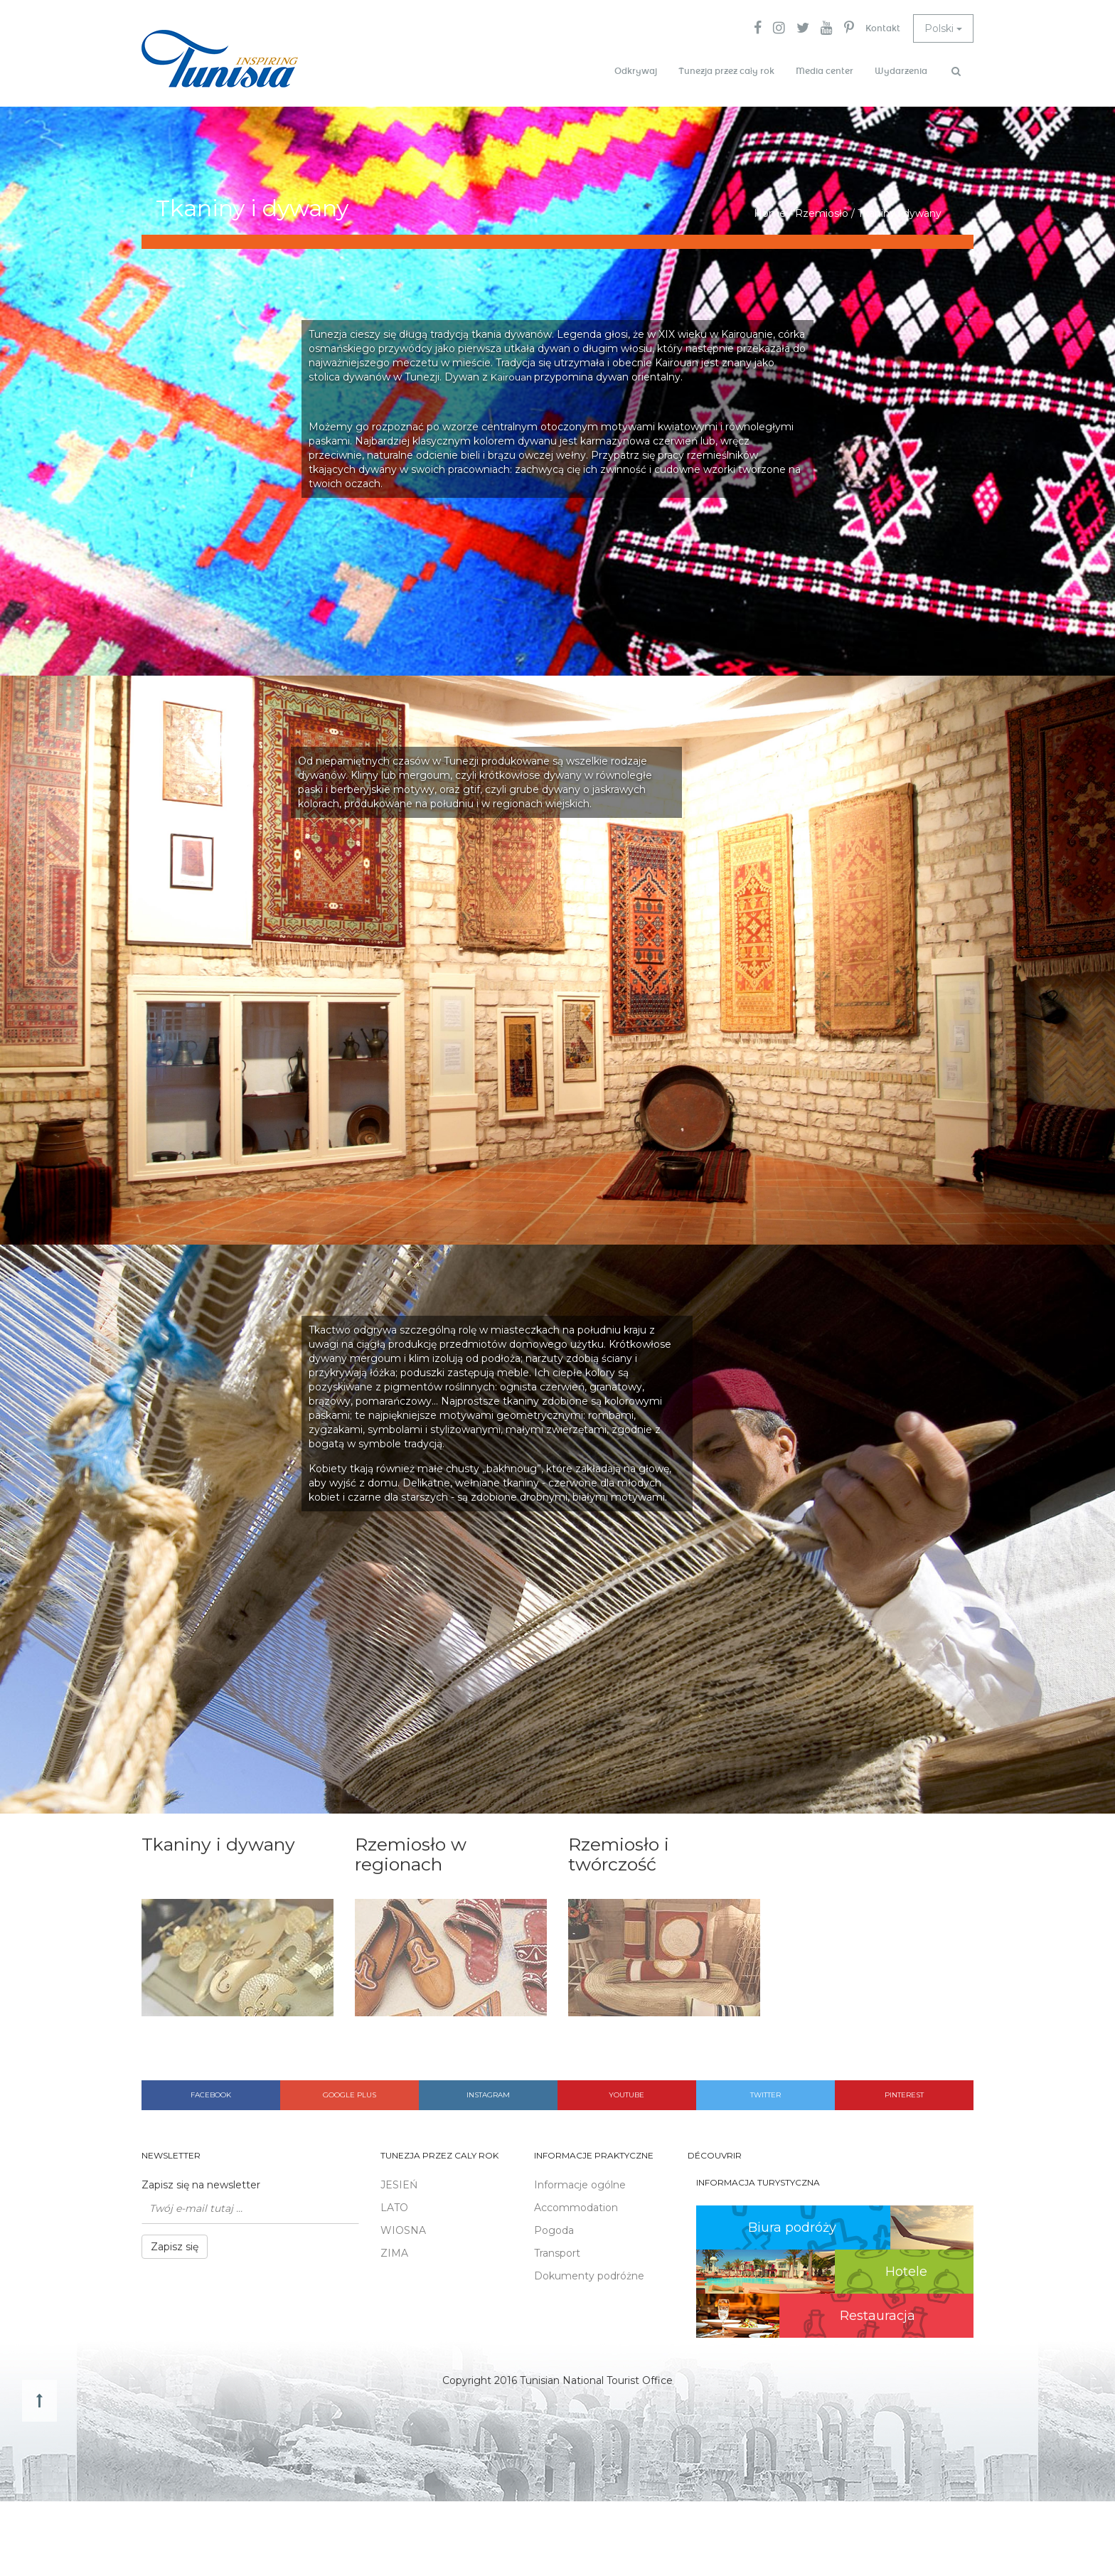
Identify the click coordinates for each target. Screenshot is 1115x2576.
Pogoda (554, 2230)
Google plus (349, 2094)
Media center (824, 71)
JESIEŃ (398, 2184)
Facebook (211, 2094)
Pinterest (904, 2094)
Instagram (488, 2094)
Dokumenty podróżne (589, 2275)
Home (770, 213)
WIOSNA (403, 2230)
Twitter (765, 2094)
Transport (557, 2253)
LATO (394, 2207)
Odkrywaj (635, 71)
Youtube (626, 2094)
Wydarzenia (901, 71)
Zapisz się (174, 2246)
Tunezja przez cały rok (726, 71)
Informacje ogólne (580, 2184)
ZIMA (394, 2253)
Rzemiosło (821, 213)
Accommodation (576, 2207)
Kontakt (882, 28)
